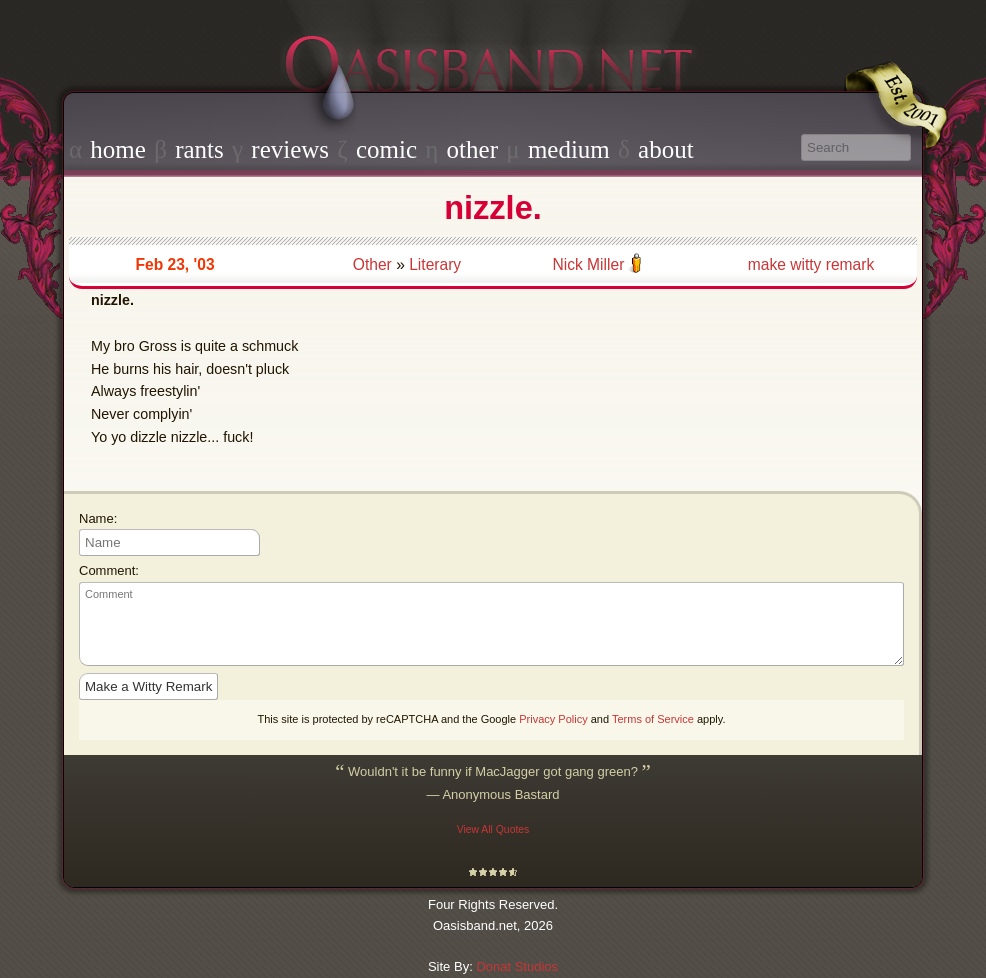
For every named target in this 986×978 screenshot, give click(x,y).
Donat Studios (517, 966)
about (666, 149)
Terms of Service (653, 719)
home (118, 149)
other (472, 149)
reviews (290, 149)
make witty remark (811, 264)
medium (569, 149)
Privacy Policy (553, 719)
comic (386, 149)
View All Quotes (493, 829)
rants (199, 149)
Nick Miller (588, 264)
